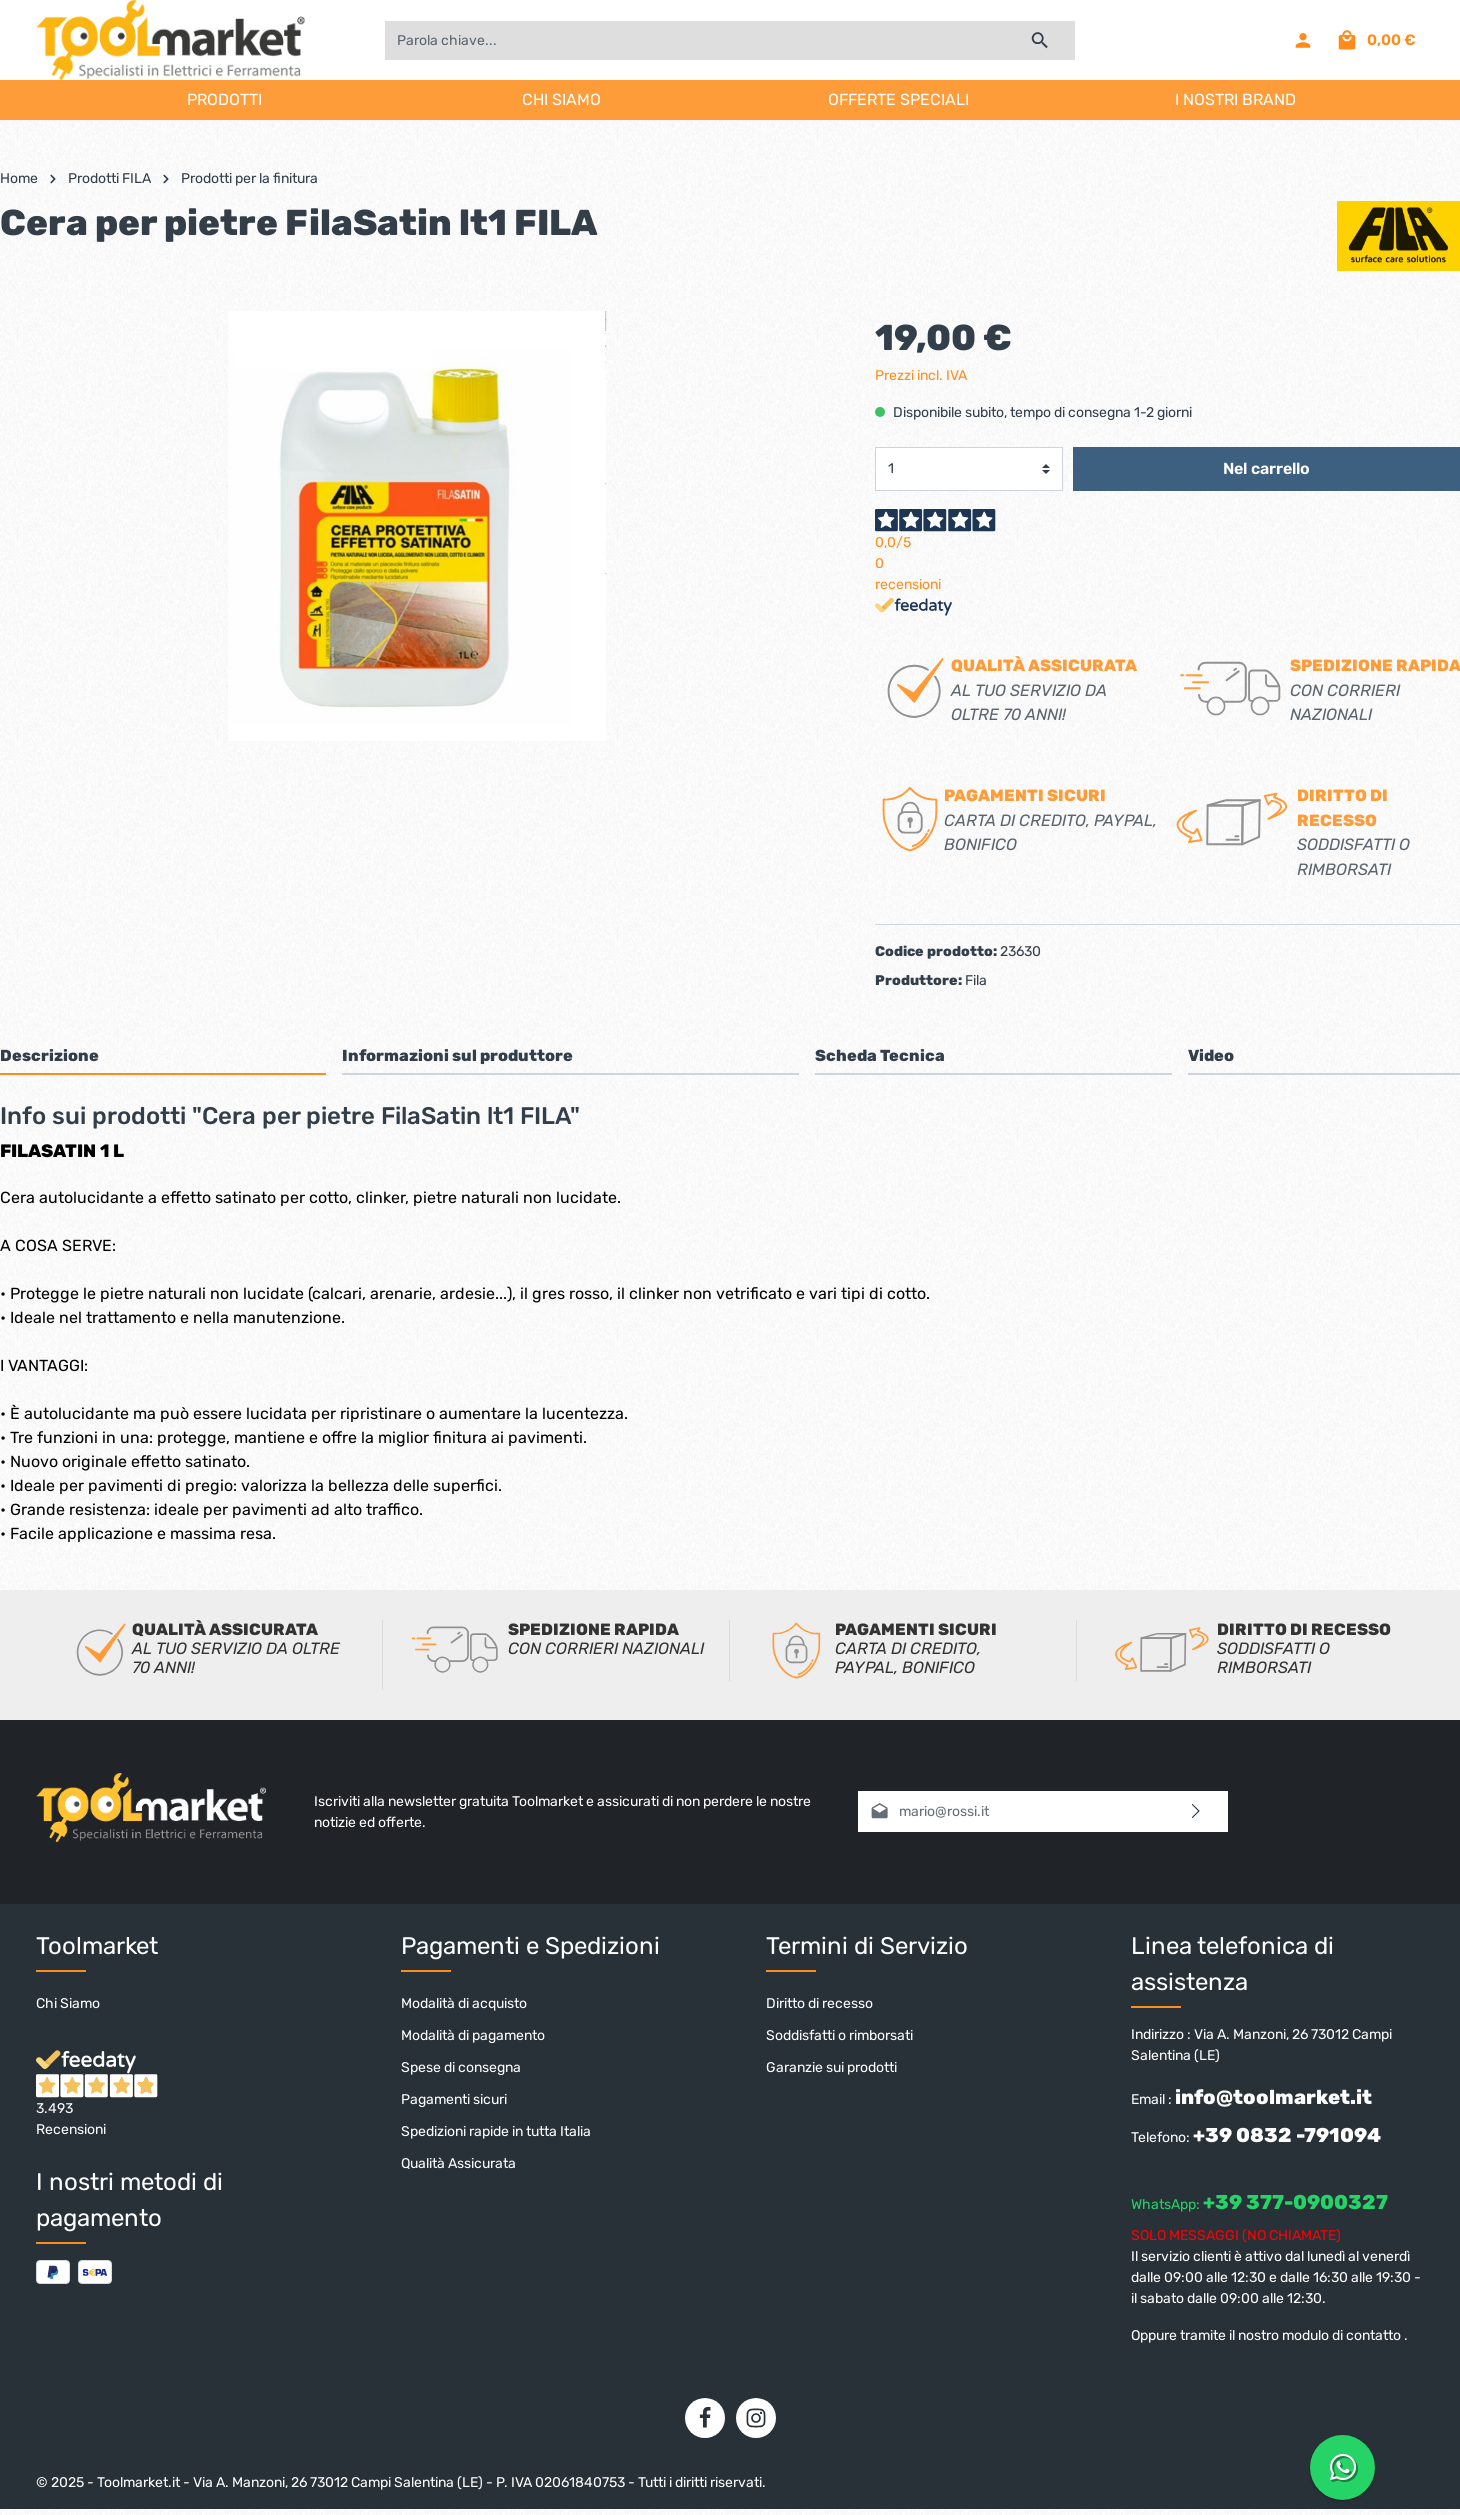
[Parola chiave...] (695, 40)
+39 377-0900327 (1295, 2202)
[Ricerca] (1040, 40)
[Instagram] (756, 2418)
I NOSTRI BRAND (1235, 99)
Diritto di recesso (819, 2003)
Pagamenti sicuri (454, 2099)
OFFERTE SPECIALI (898, 99)
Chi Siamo (68, 2003)
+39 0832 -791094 (1287, 2135)
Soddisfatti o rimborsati (839, 2035)
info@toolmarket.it (1273, 2097)
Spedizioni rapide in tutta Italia (496, 2131)
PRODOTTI (224, 99)
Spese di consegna (461, 2067)
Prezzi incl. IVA (921, 375)
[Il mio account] (1303, 40)
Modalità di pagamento (473, 2035)
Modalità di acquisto (464, 2003)
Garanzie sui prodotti (831, 2067)
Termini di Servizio (867, 1946)
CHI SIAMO (561, 99)
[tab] (163, 1055)
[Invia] (1196, 1811)
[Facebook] (705, 2418)
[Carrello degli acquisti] (1375, 40)
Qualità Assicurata (458, 2163)
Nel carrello (1266, 468)
